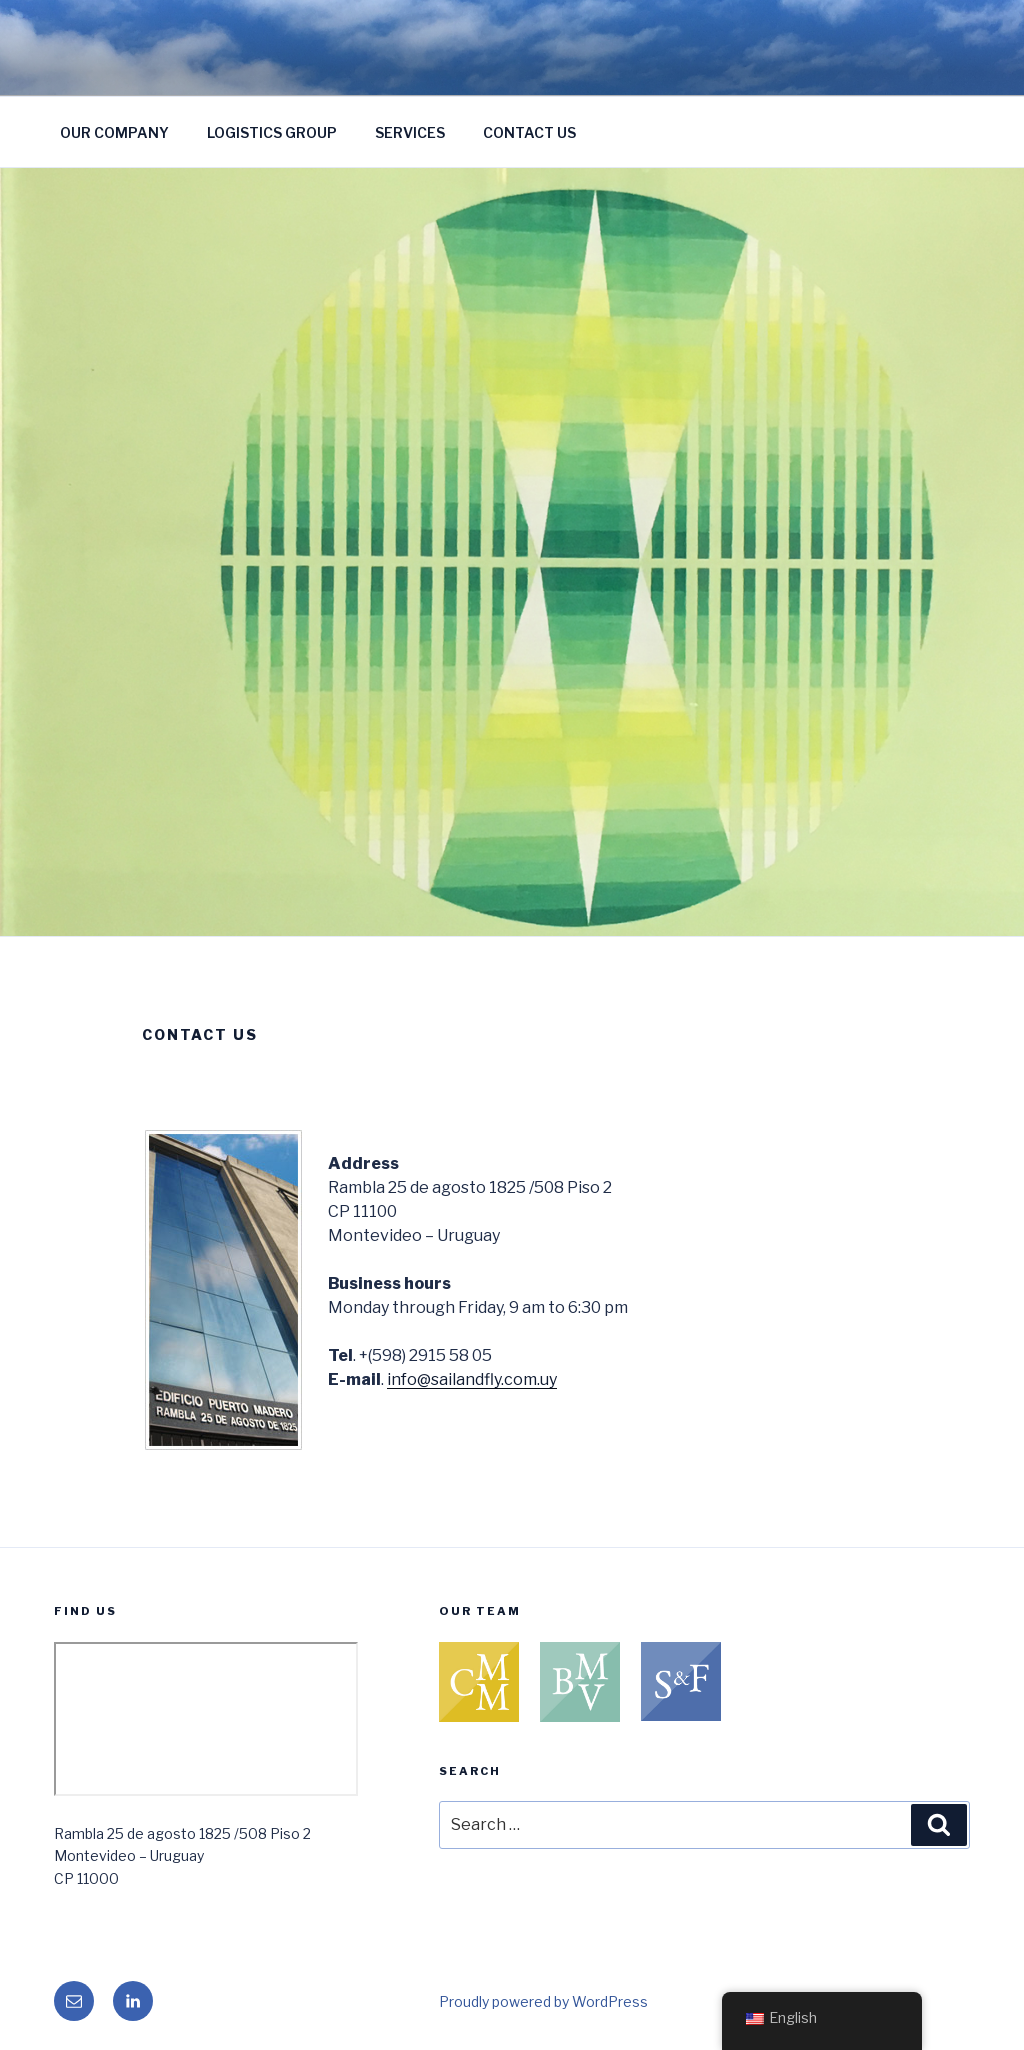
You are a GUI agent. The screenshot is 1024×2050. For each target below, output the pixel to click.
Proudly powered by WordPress (543, 2001)
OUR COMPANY (114, 132)
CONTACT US (529, 132)
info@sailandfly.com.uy (472, 1379)
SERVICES (410, 132)
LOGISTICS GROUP (272, 132)
